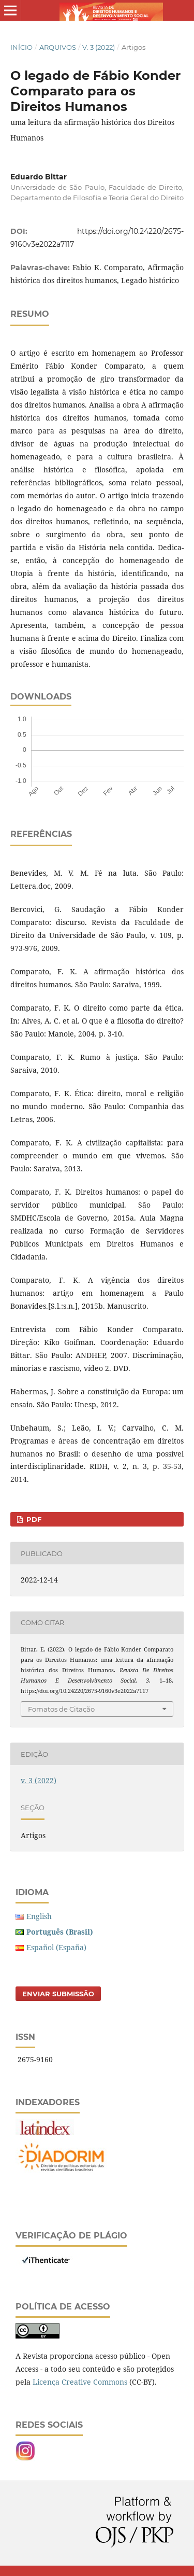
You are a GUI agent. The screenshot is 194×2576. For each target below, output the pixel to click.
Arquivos (57, 47)
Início (21, 47)
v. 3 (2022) (98, 47)
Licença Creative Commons (80, 2382)
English (39, 1916)
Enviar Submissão (58, 1994)
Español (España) (56, 1947)
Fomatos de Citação (61, 1709)
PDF (32, 1519)
